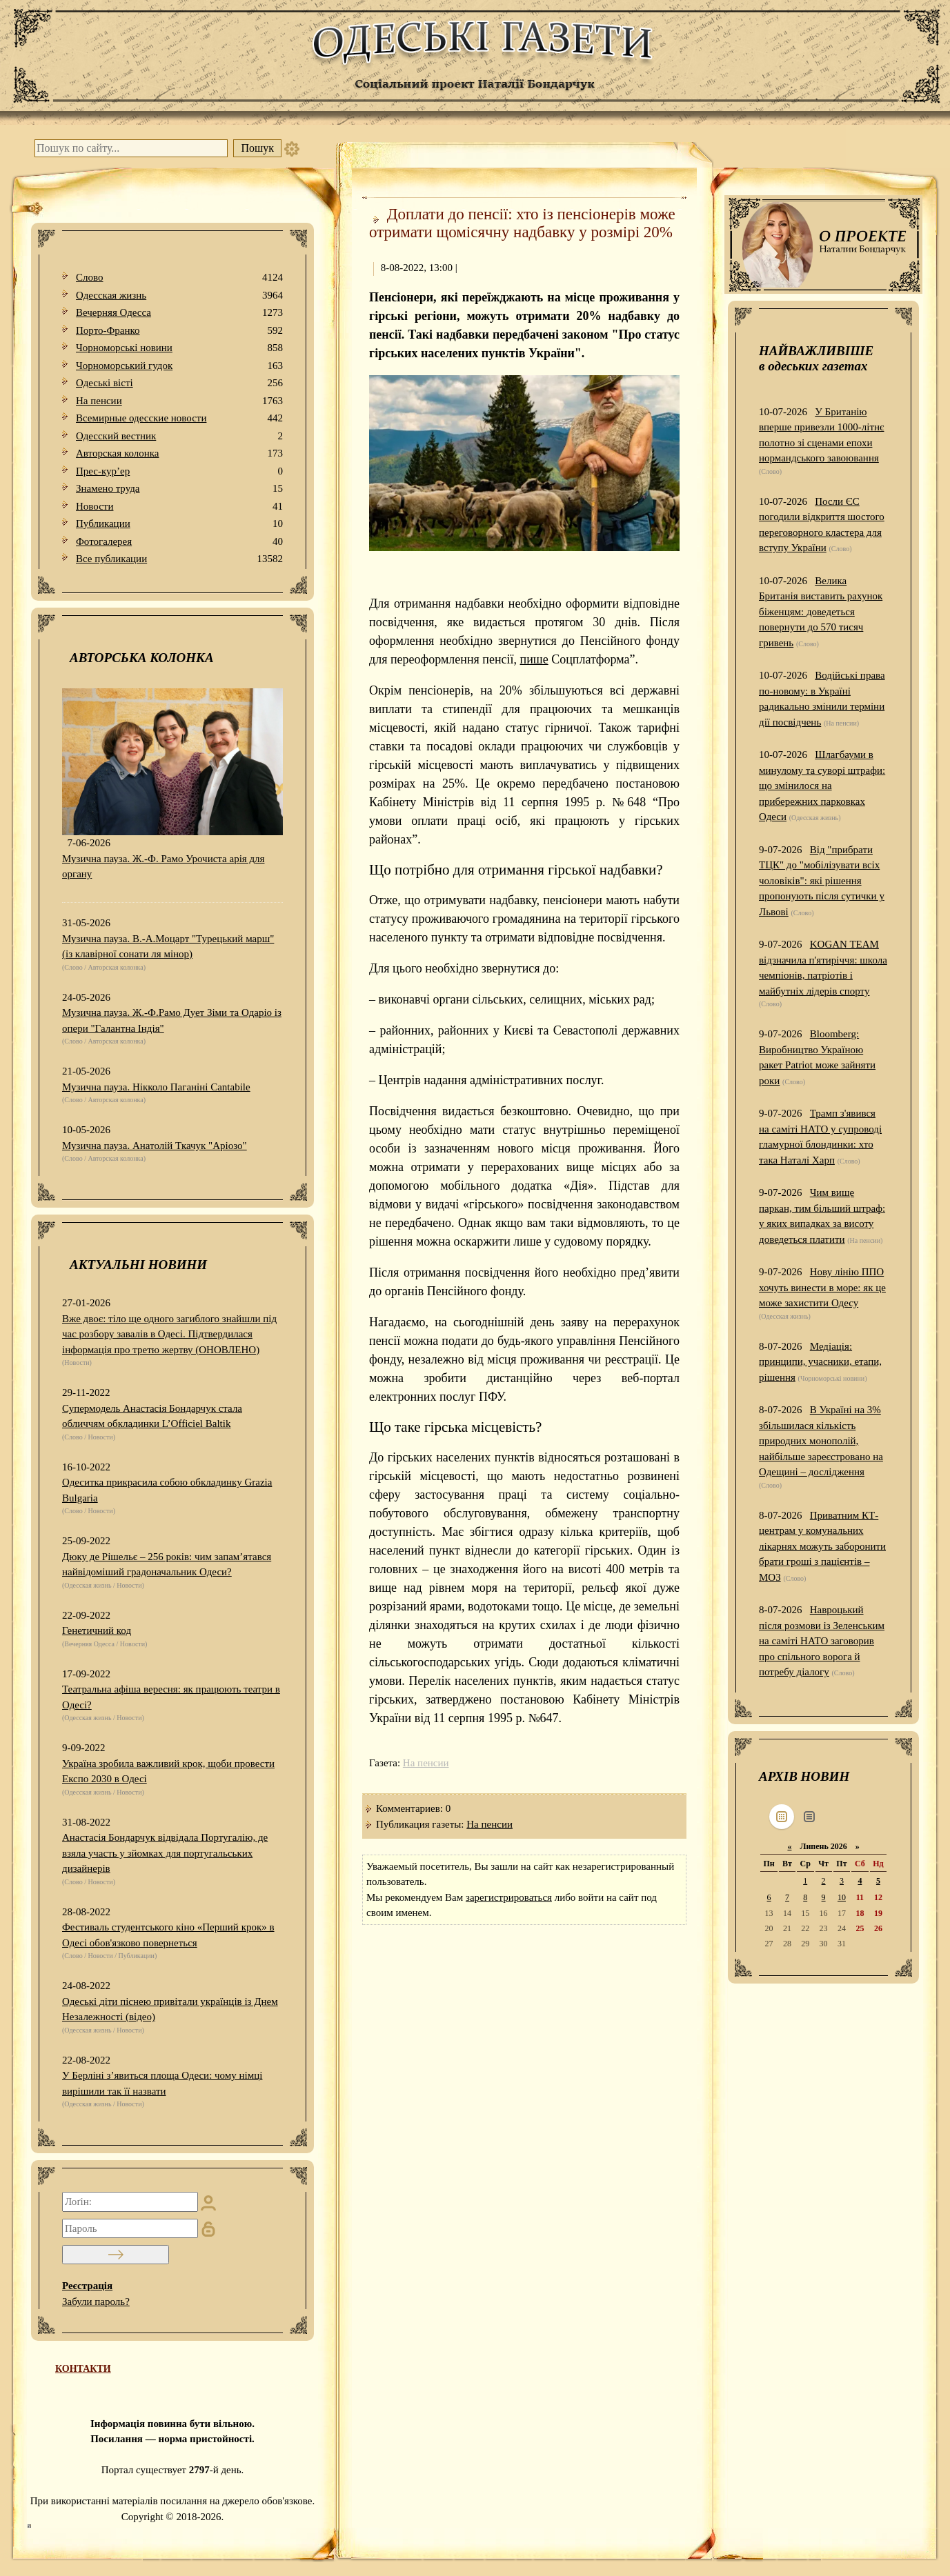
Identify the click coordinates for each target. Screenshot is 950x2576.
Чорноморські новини (179, 348)
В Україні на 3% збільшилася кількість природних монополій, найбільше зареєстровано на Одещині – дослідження (821, 1440)
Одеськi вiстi (179, 383)
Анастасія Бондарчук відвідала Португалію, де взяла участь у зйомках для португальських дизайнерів (165, 1853)
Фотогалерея (179, 542)
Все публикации (179, 559)
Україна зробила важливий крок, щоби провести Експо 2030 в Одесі (168, 1771)
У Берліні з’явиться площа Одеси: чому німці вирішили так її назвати (162, 2083)
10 (842, 1897)
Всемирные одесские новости (179, 418)
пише (534, 659)
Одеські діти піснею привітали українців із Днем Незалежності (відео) (170, 2009)
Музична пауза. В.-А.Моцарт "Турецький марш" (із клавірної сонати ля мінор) (168, 946)
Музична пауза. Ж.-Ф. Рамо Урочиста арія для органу (163, 866)
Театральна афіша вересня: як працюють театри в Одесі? (171, 1697)
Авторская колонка (179, 453)
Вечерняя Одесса (179, 313)
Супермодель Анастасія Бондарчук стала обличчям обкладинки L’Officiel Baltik (152, 1416)
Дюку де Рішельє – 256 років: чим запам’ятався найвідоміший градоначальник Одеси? (166, 1564)
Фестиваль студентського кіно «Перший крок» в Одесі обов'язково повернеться (168, 1934)
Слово (179, 278)
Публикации (179, 524)
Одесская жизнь (179, 295)
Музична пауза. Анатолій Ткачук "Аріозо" (154, 1145)
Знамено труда (179, 489)
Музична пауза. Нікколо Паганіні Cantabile (156, 1086)
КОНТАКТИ (83, 2369)
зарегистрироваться (509, 1897)
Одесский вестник (179, 436)
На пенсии (179, 401)
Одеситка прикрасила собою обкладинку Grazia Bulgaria (167, 1490)
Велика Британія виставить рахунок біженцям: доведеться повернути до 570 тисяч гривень (820, 611)
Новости (179, 507)
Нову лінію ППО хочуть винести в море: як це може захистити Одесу (822, 1287)
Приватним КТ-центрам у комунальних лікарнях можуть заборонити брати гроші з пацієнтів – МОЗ (822, 1546)
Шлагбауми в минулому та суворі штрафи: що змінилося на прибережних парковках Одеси (822, 785)
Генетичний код (96, 1630)
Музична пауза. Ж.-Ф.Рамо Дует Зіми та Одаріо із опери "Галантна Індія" (171, 1020)
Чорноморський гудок (179, 366)
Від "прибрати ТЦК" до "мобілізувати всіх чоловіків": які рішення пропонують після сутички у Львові (821, 880)
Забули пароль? (96, 2301)
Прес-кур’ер (179, 471)
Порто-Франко (179, 331)
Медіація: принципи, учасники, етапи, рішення (820, 1362)
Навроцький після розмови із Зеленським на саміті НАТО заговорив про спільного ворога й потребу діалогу (821, 1640)
